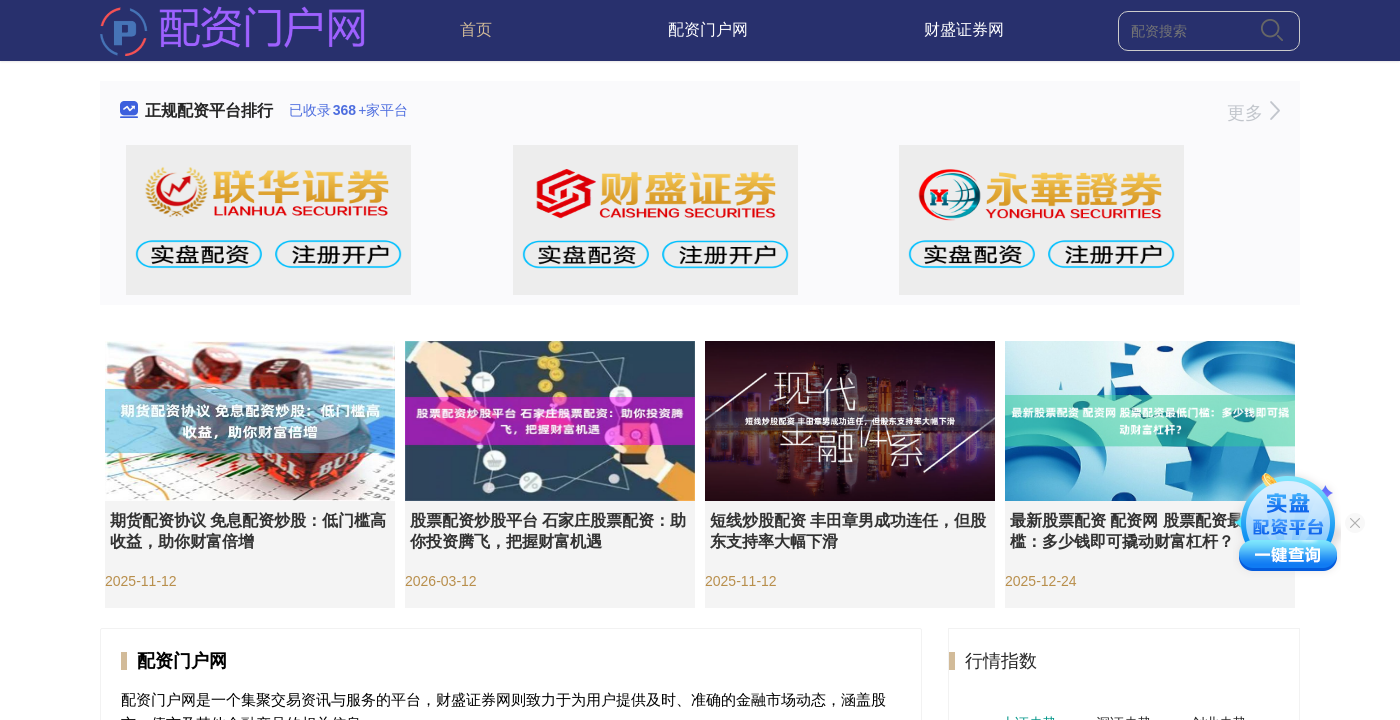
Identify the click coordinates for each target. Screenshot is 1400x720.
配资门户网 (708, 29)
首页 (476, 29)
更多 (1253, 113)
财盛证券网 (964, 29)
